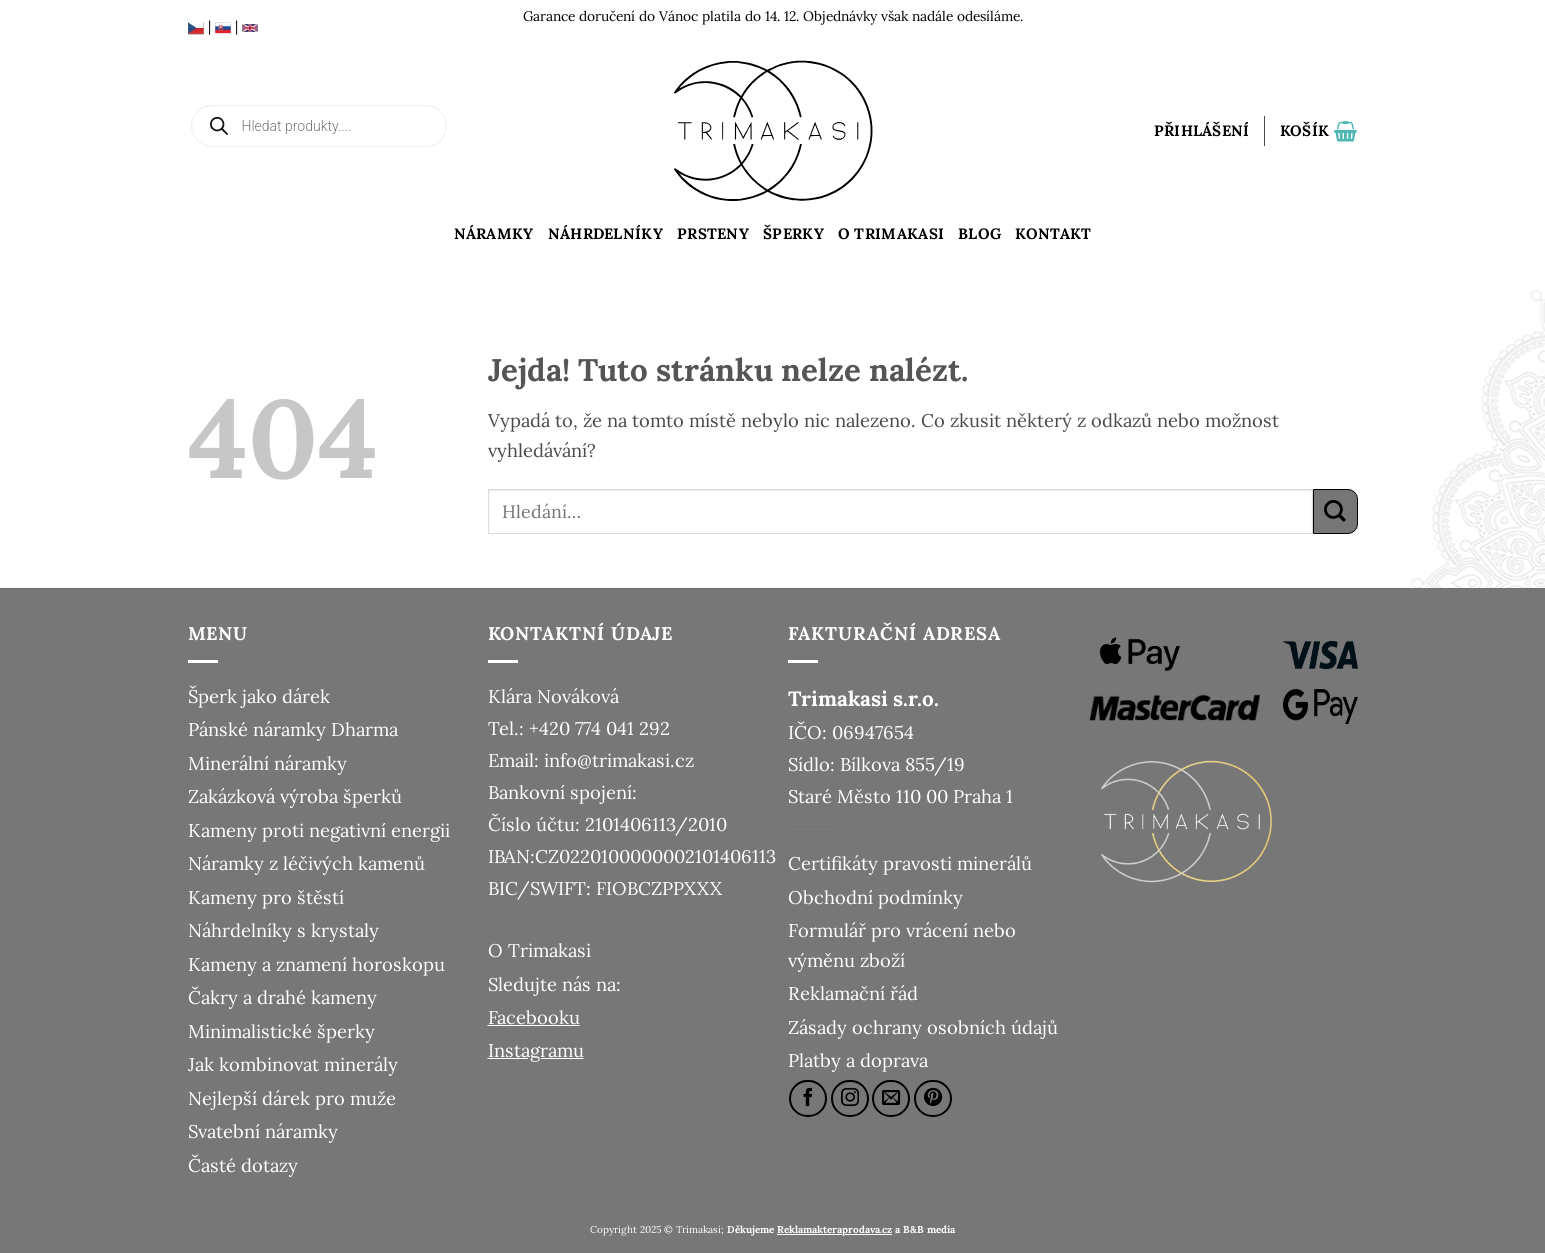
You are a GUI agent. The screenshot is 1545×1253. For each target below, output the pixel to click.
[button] (1202, 131)
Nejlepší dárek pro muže (292, 1098)
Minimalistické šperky (281, 1031)
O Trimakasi (891, 233)
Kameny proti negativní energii (319, 830)
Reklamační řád (853, 993)
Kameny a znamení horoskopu (316, 964)
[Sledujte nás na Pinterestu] (933, 1099)
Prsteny (713, 233)
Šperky (793, 233)
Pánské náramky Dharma (293, 729)
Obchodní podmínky (875, 897)
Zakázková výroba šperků (295, 796)
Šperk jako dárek (259, 696)
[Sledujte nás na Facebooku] (808, 1099)
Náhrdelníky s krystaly (283, 930)
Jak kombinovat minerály (293, 1064)
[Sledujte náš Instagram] (850, 1099)
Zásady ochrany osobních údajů (923, 1027)
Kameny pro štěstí (266, 897)
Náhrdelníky (605, 233)
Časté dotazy (243, 1165)
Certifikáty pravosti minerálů (910, 863)
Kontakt (1053, 233)
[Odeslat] (1335, 511)
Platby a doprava (858, 1060)
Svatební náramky (263, 1131)
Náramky (494, 233)
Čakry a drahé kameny (282, 997)
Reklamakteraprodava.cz (834, 1229)
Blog (979, 233)
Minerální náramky (267, 763)
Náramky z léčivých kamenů (306, 863)
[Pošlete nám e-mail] (891, 1099)
